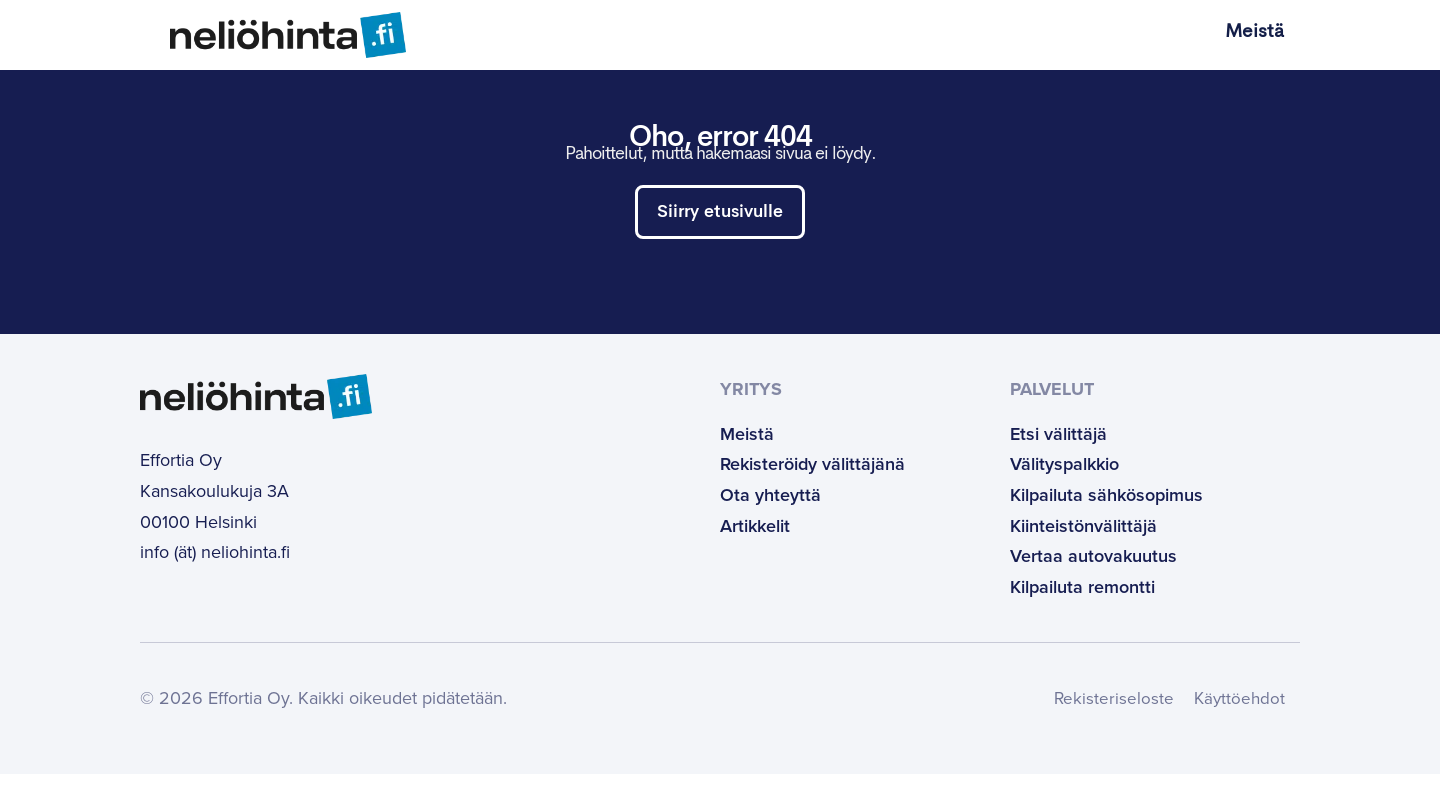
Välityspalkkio (1064, 486)
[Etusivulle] (273, 35)
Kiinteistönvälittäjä (1083, 547)
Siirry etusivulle (720, 216)
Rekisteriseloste (1108, 720)
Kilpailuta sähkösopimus (1106, 516)
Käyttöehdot (1237, 720)
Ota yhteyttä (770, 516)
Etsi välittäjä (1058, 455)
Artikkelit (755, 547)
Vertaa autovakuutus (1093, 577)
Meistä (1254, 32)
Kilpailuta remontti (1082, 608)
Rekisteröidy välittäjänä (812, 486)
